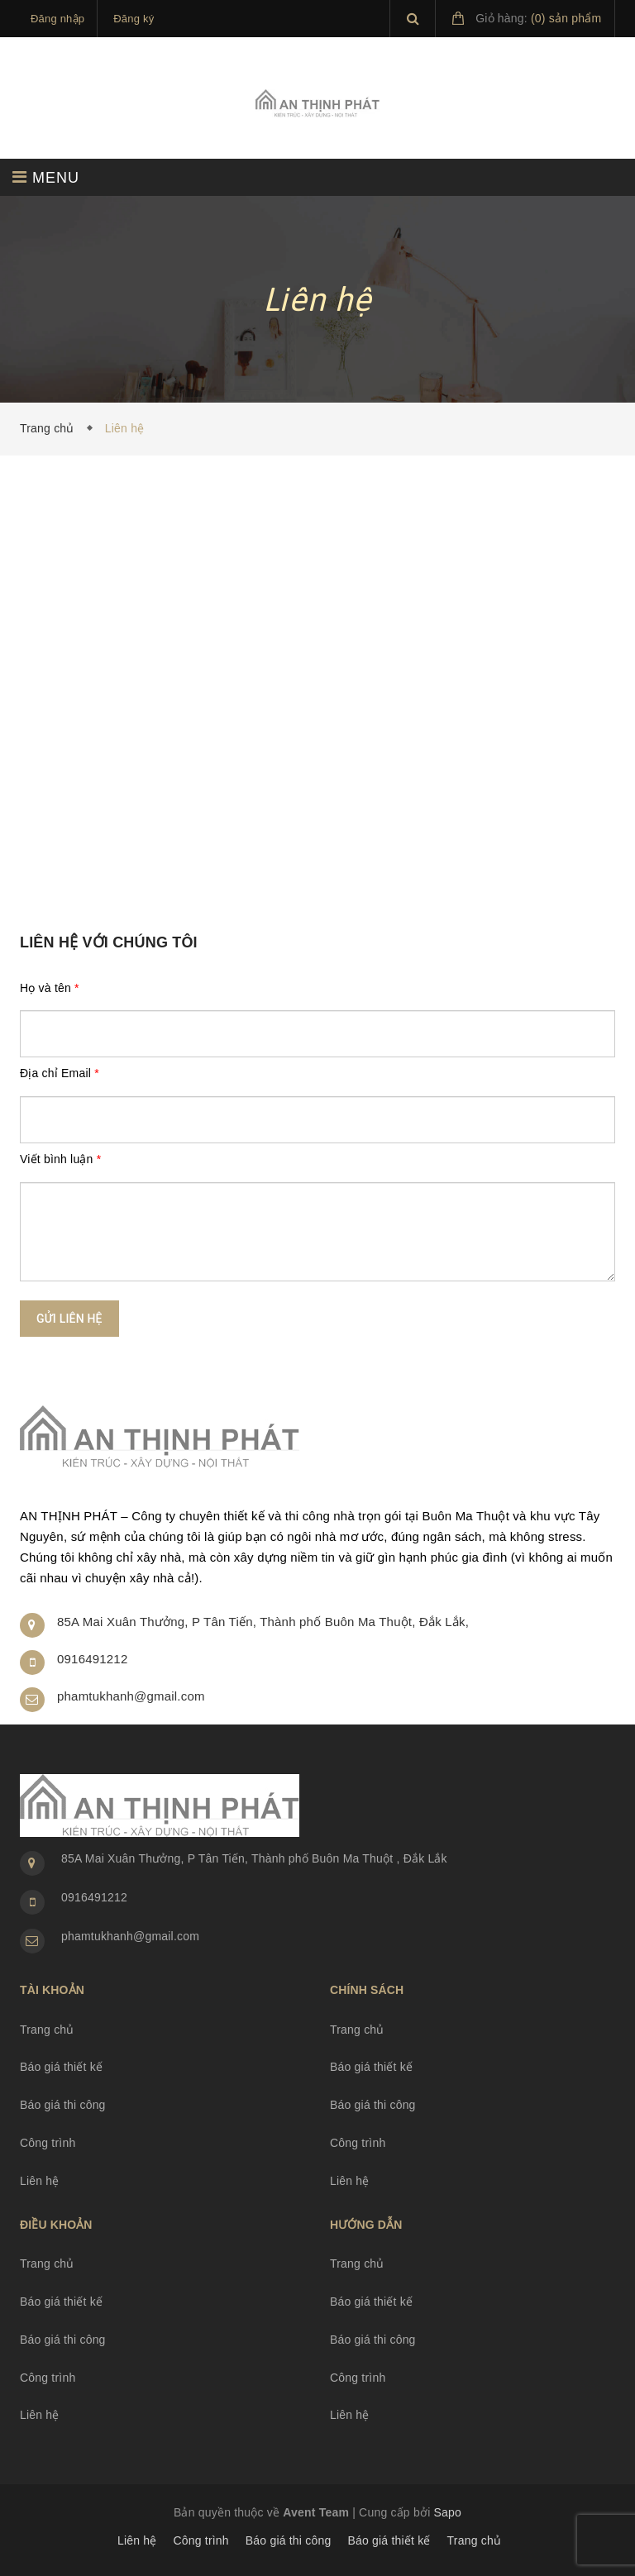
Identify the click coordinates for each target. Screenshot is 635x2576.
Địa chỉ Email (59, 1073)
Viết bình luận (60, 1159)
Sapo (448, 2512)
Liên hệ (40, 2180)
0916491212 (92, 1659)
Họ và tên (49, 988)
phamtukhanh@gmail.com (131, 1696)
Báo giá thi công (63, 2104)
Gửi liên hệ (69, 1318)
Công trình (47, 2142)
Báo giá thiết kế (61, 2066)
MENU (45, 177)
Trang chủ (50, 428)
